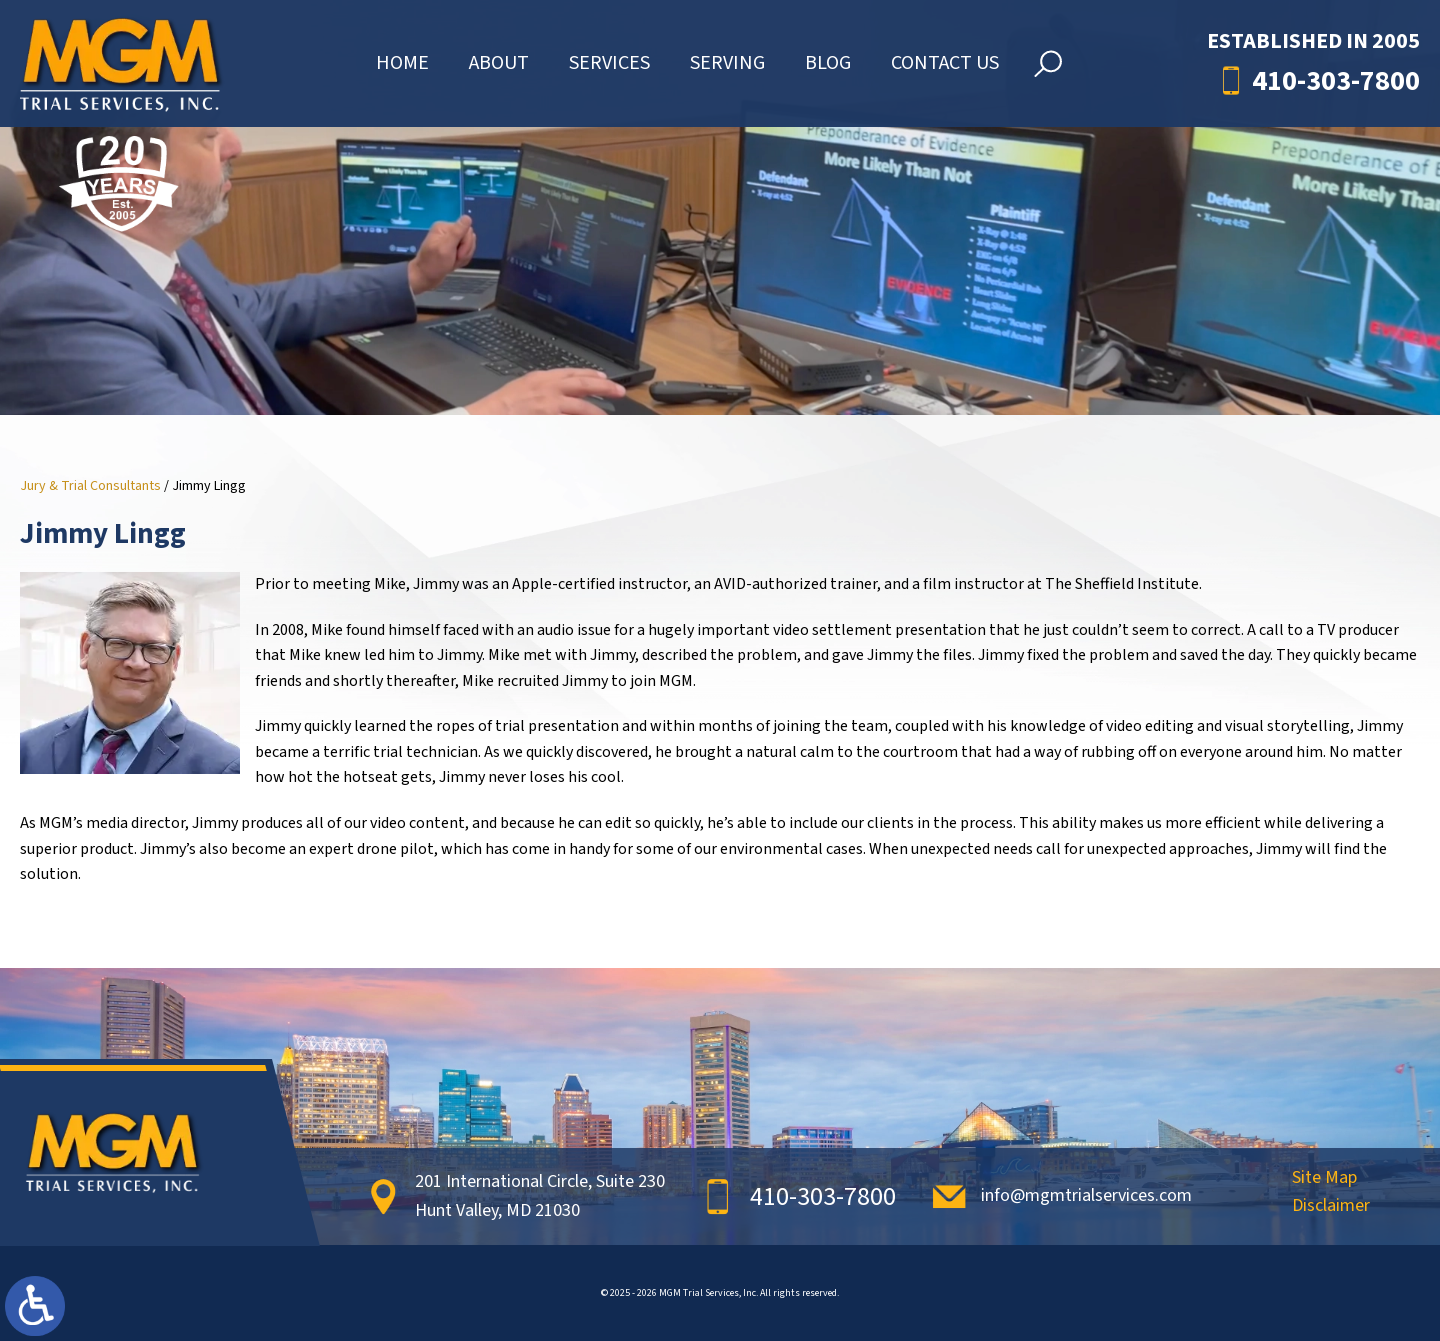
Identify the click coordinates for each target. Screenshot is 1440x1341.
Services (609, 73)
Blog (828, 73)
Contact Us (945, 73)
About (499, 73)
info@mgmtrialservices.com (1086, 1195)
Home (402, 73)
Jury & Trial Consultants (90, 486)
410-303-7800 (1336, 91)
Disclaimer (1331, 1207)
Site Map (1324, 1179)
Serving (727, 73)
